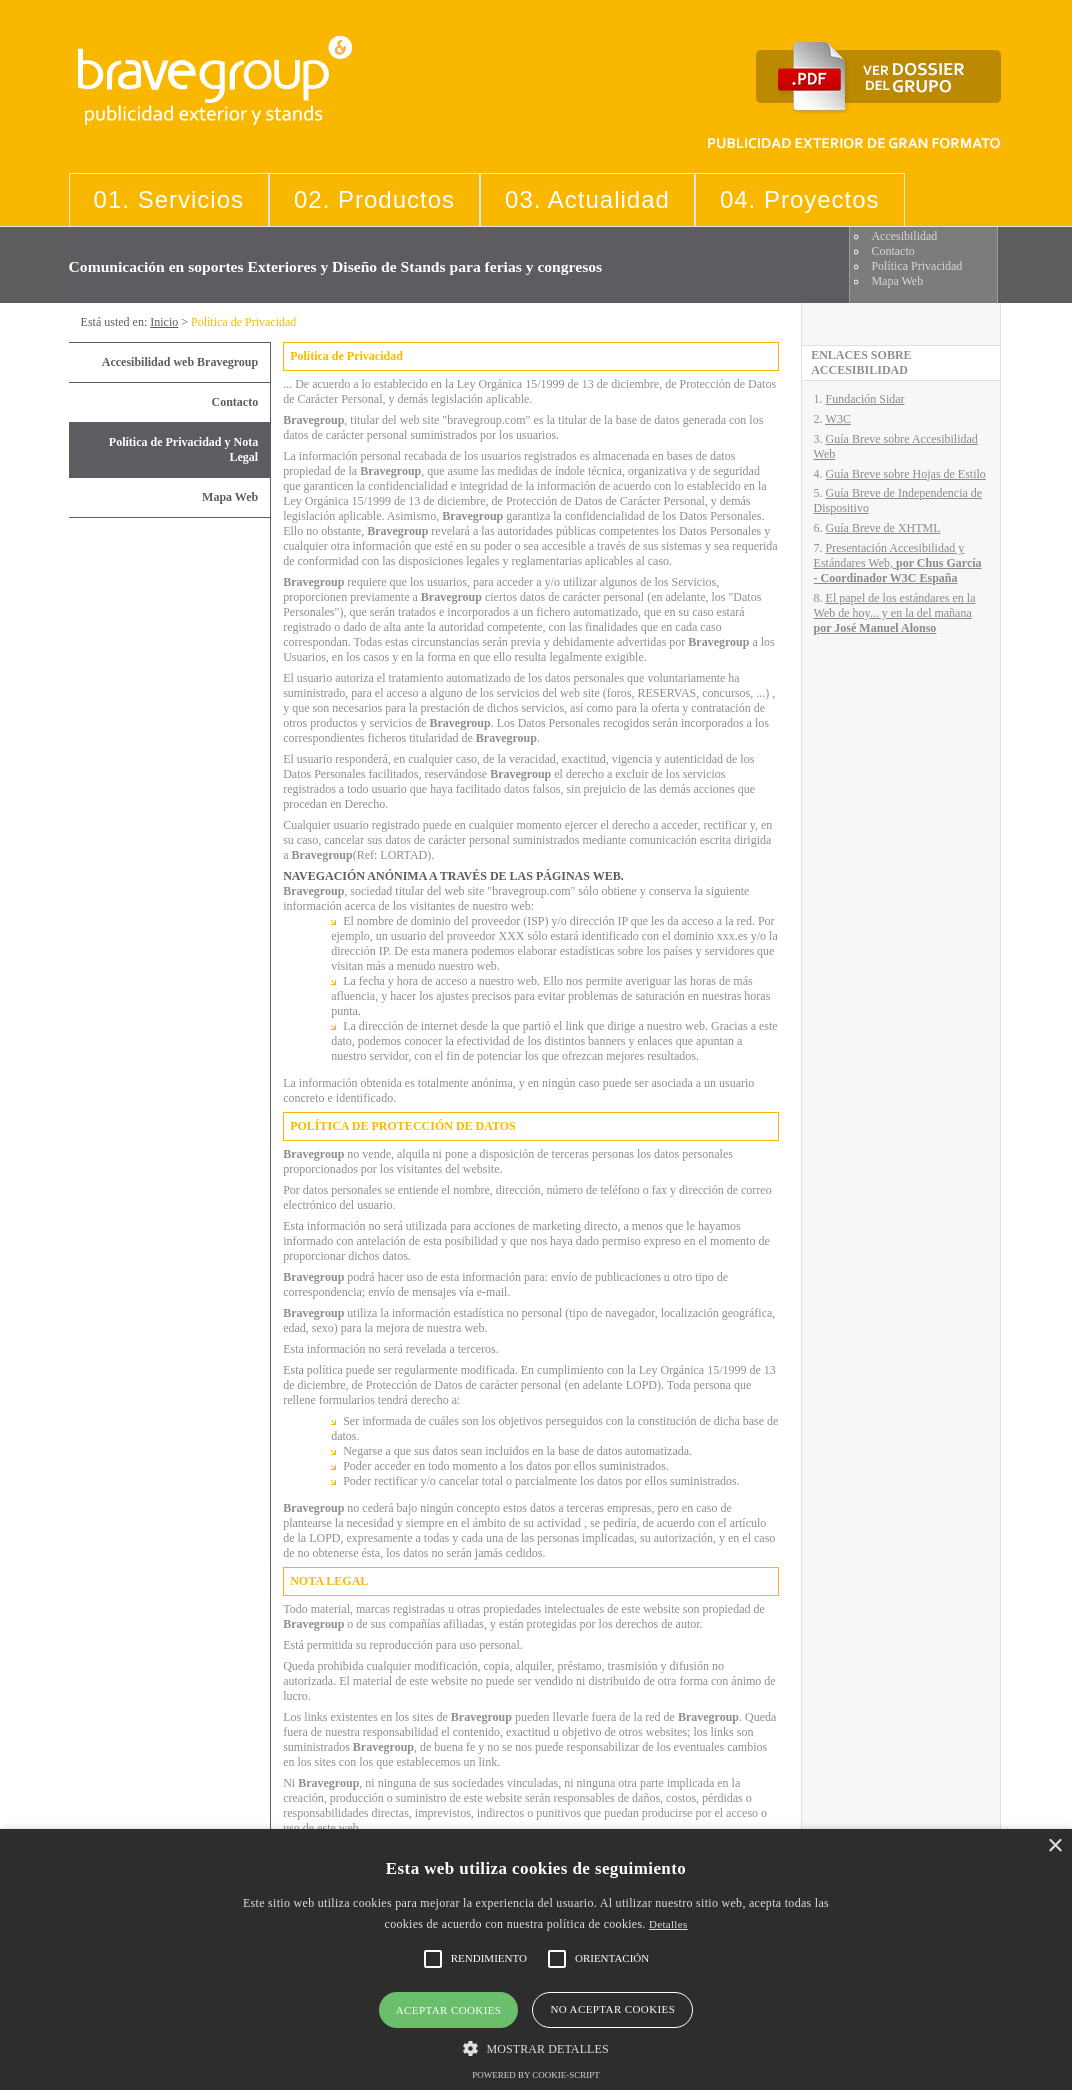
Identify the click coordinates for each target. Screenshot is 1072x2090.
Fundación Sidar (865, 399)
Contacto (892, 251)
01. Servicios (169, 199)
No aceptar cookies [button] (612, 2009)
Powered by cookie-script (536, 2075)
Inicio (164, 322)
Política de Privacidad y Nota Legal (183, 449)
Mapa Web (897, 281)
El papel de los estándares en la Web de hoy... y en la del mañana (895, 613)
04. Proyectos (800, 199)
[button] (535, 2047)
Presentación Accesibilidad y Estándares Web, (898, 563)
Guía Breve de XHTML (883, 528)
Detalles (668, 1924)
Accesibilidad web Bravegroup (180, 362)
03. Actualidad (587, 199)
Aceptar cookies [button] (449, 2010)
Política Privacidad (916, 266)
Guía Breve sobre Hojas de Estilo (906, 474)
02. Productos (374, 199)
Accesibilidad (904, 236)
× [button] (1054, 1846)
